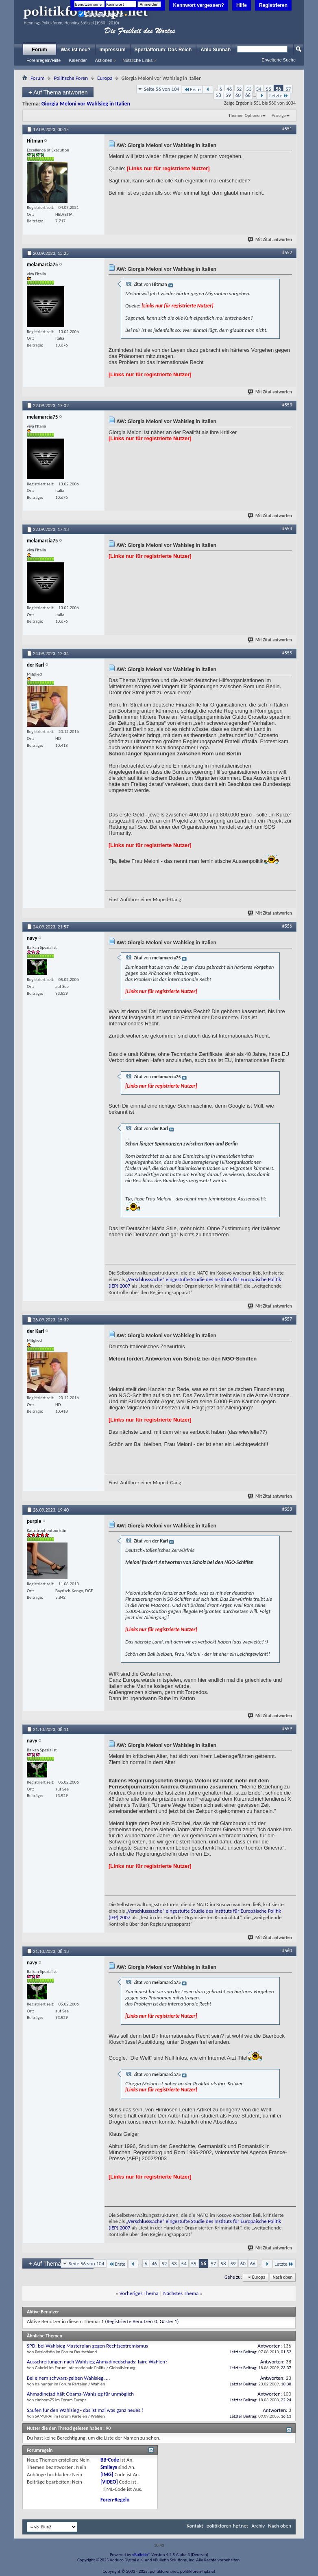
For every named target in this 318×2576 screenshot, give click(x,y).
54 (258, 89)
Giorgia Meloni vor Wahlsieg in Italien (85, 103)
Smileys (108, 2467)
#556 (287, 926)
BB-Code (109, 2460)
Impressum (113, 50)
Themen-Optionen (245, 115)
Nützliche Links (137, 60)
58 (218, 95)
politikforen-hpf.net (227, 2526)
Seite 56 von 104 (161, 89)
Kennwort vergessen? (198, 5)
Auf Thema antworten (57, 92)
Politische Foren (71, 78)
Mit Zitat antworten (270, 239)
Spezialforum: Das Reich (163, 50)
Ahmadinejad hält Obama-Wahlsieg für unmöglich (80, 2394)
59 (228, 95)
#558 (287, 1509)
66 (247, 95)
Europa (104, 78)
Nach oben (282, 2277)
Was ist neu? (76, 50)
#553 (287, 405)
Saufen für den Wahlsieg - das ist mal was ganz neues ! (85, 2410)
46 (229, 89)
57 (288, 89)
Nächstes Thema (180, 2293)
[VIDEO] (109, 2482)
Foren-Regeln (114, 2500)
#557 (287, 1319)
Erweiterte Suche (278, 59)
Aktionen (103, 60)
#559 (287, 1728)
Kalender (78, 60)
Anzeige (279, 115)
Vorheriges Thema (139, 2293)
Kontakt (195, 2526)
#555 (287, 653)
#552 (287, 252)
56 (278, 89)
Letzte (278, 95)
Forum (39, 50)
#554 (287, 528)
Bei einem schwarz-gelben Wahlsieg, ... (68, 2378)
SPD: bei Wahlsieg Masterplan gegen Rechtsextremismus (87, 2346)
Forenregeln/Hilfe (43, 60)
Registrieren (273, 5)
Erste (192, 89)
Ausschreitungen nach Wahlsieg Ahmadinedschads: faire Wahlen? (97, 2362)
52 (239, 89)
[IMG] (106, 2474)
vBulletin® (141, 2554)
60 (238, 95)
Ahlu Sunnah (215, 50)
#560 (287, 1950)
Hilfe (241, 5)
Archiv (258, 2526)
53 (248, 89)
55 (268, 89)
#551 (287, 129)
